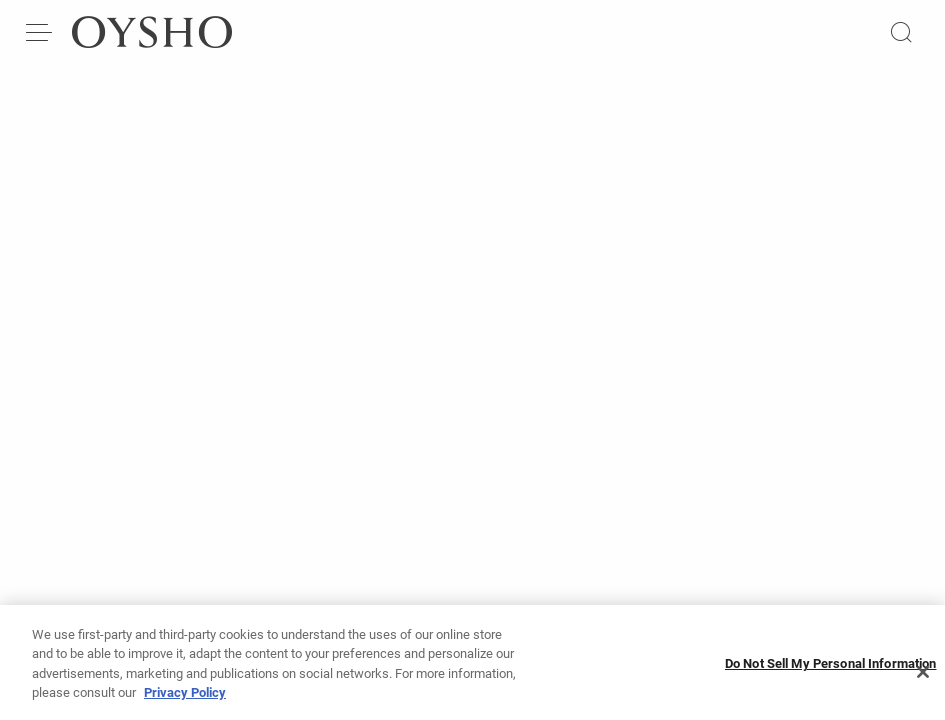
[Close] (923, 680)
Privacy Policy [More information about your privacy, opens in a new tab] (185, 700)
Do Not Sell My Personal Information (831, 671)
